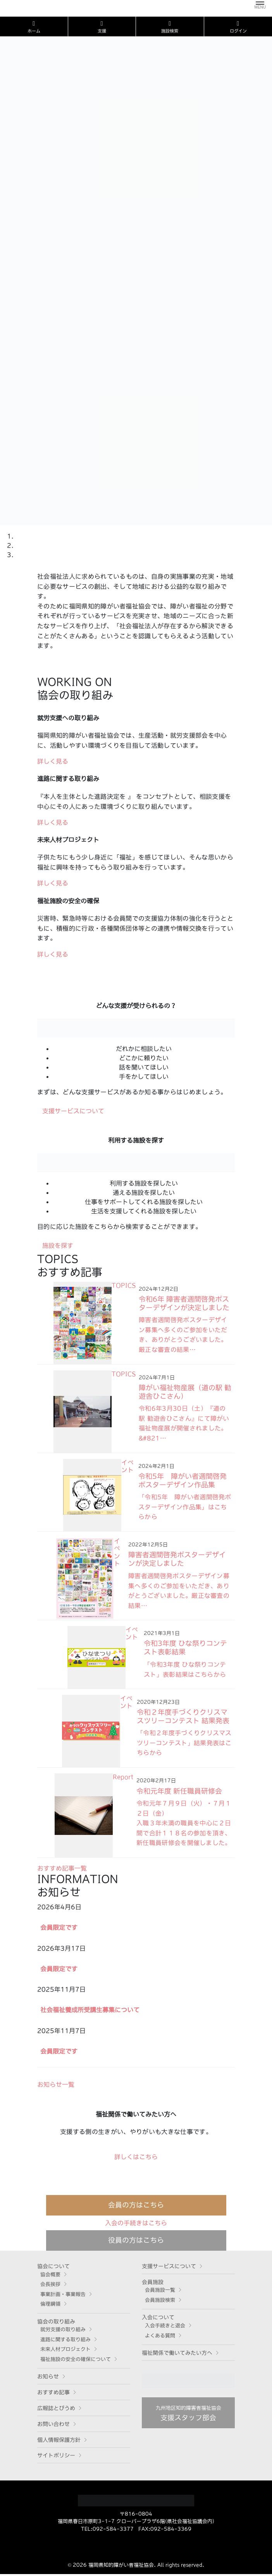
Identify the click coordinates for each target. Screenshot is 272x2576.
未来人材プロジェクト (65, 2351)
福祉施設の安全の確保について (75, 2361)
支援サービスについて (169, 2268)
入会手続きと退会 (165, 2327)
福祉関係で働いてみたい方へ (177, 2354)
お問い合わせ (53, 2426)
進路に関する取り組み (65, 2341)
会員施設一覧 (160, 2292)
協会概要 (50, 2276)
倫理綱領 (50, 2305)
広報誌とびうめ (56, 2410)
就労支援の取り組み (63, 2331)
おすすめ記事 (53, 2394)
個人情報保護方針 (59, 2441)
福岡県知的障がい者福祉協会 (121, 2566)
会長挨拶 (50, 2286)
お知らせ (48, 2378)
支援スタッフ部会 (188, 2415)
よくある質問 (160, 2337)
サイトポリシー (56, 2457)
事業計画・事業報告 (63, 2296)
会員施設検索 (160, 2301)
